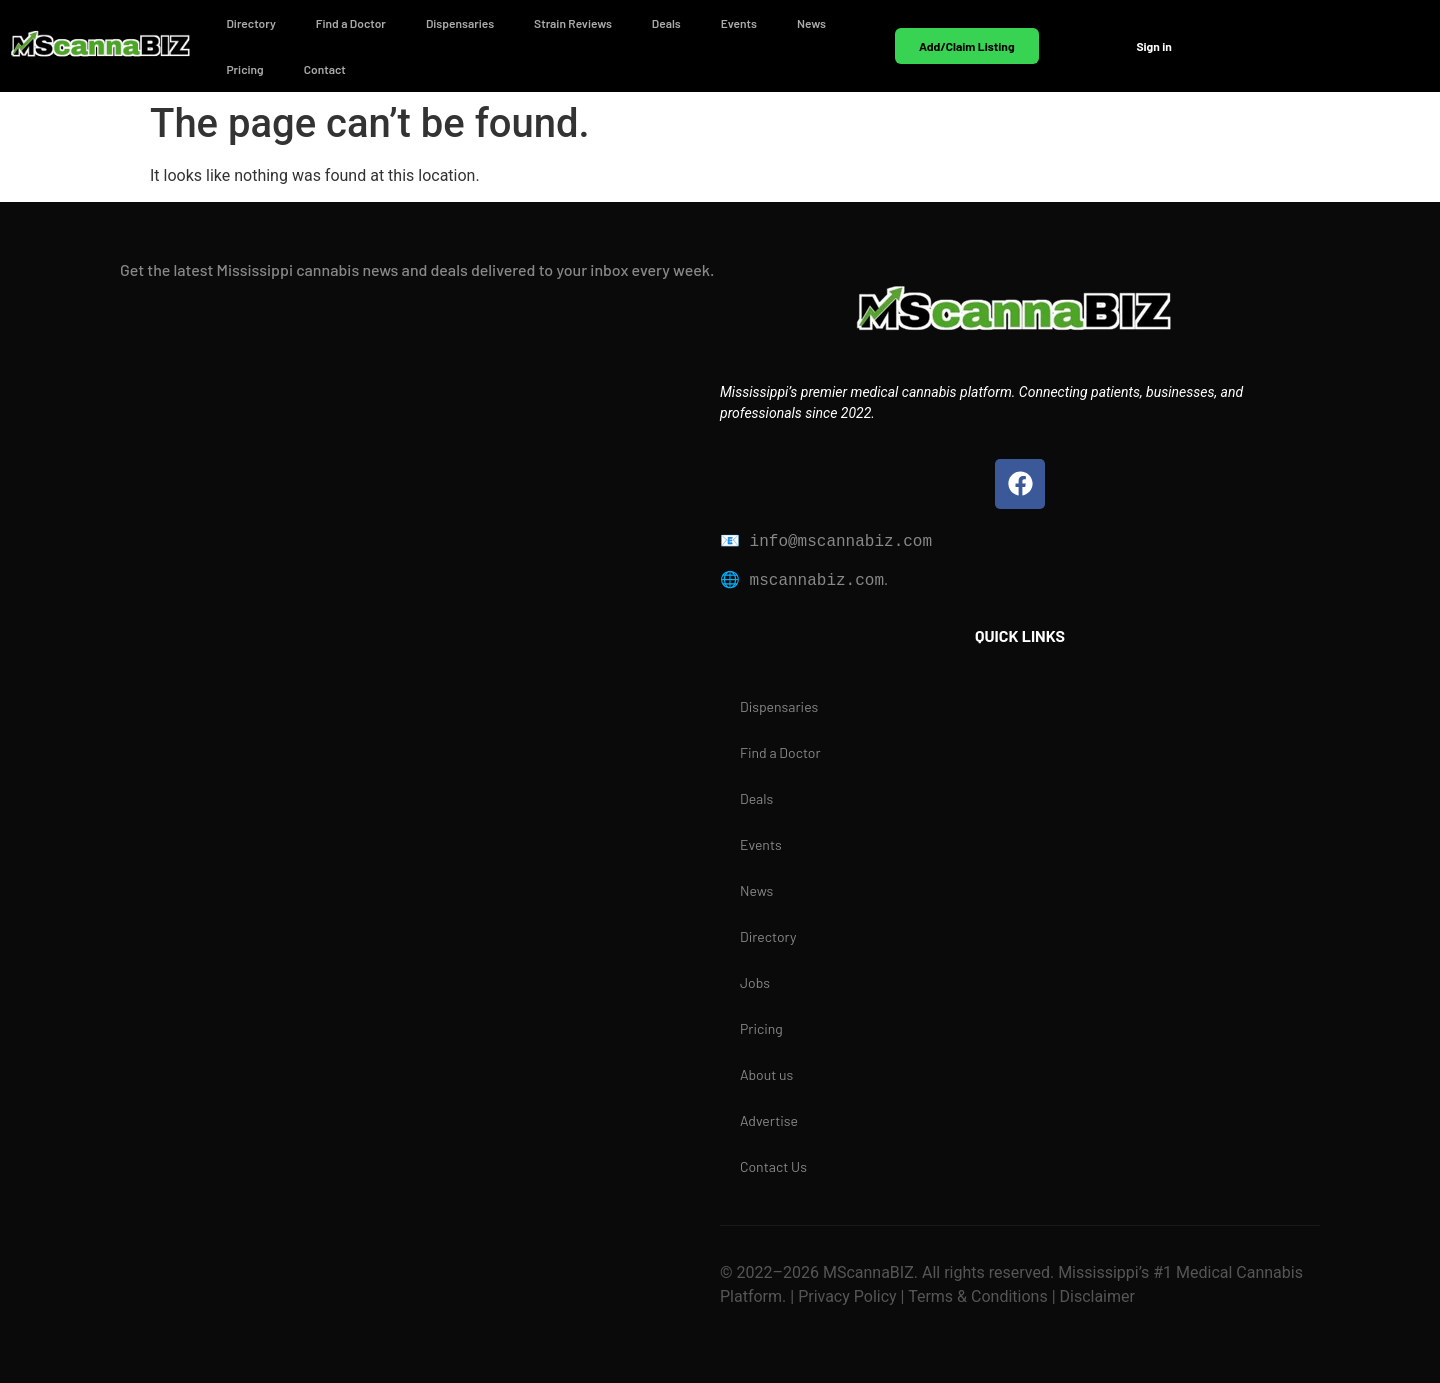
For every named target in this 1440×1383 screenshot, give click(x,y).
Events (739, 23)
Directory (250, 23)
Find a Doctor (351, 23)
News (811, 23)
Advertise (769, 1120)
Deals (666, 23)
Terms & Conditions (978, 1296)
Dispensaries (460, 23)
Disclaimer (1095, 1296)
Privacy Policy (845, 1296)
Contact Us (773, 1166)
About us (766, 1074)
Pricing (244, 69)
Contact (325, 69)
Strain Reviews (573, 23)
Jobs (755, 982)
